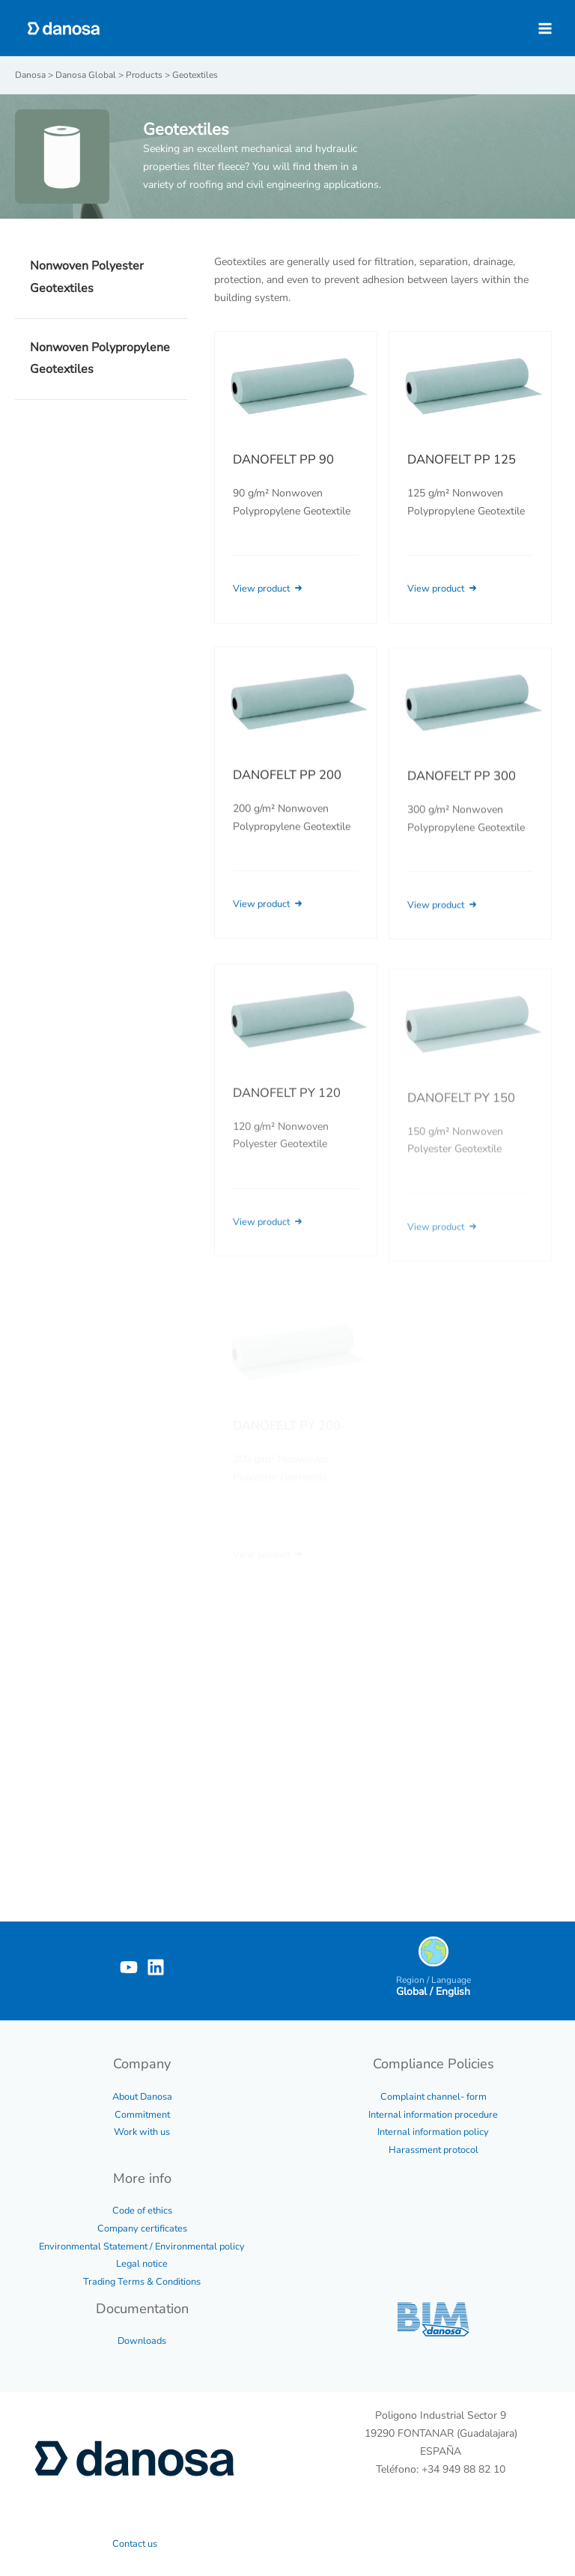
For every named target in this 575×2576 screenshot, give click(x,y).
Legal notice (142, 2263)
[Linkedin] (155, 1967)
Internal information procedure (433, 2114)
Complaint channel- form (433, 2096)
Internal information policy (433, 2132)
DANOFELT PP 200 (287, 794)
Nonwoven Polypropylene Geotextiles (100, 358)
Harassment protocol (433, 2150)
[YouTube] (129, 1967)
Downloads (142, 2341)
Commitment (142, 2114)
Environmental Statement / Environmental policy (142, 2246)
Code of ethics (142, 2210)
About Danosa (142, 2096)
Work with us (142, 2132)
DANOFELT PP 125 (461, 459)
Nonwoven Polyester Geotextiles (87, 277)
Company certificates (142, 2228)
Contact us (134, 2544)
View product (269, 588)
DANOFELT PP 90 (283, 459)
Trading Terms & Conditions (142, 2281)
